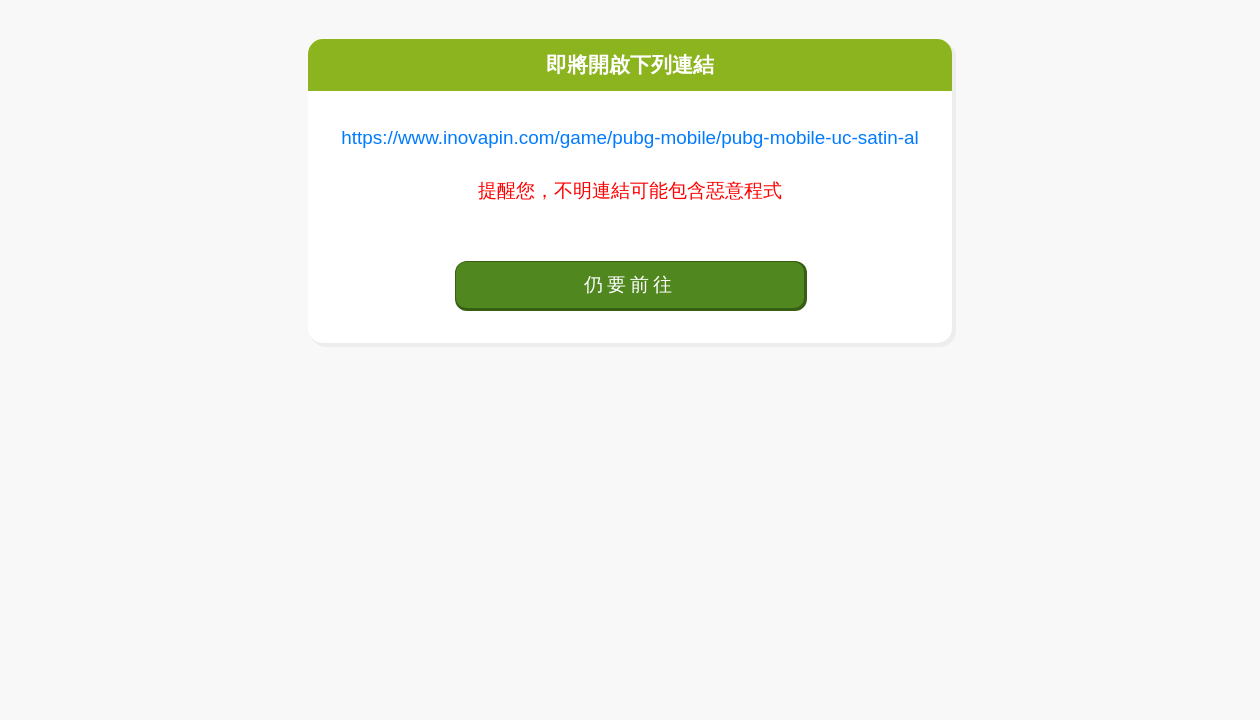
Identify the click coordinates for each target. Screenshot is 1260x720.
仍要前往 (629, 284)
